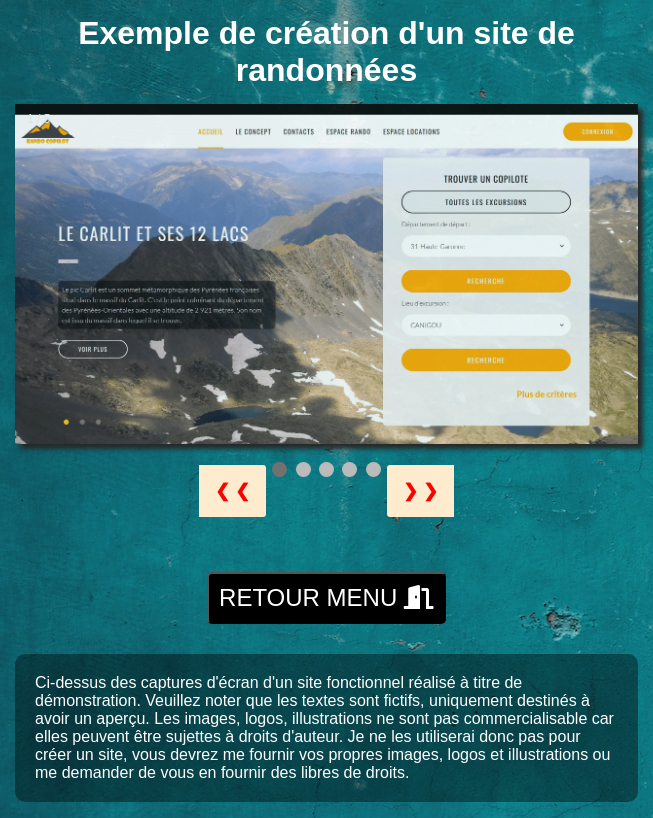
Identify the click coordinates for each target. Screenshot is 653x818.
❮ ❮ (232, 491)
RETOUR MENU (326, 597)
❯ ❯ (420, 491)
